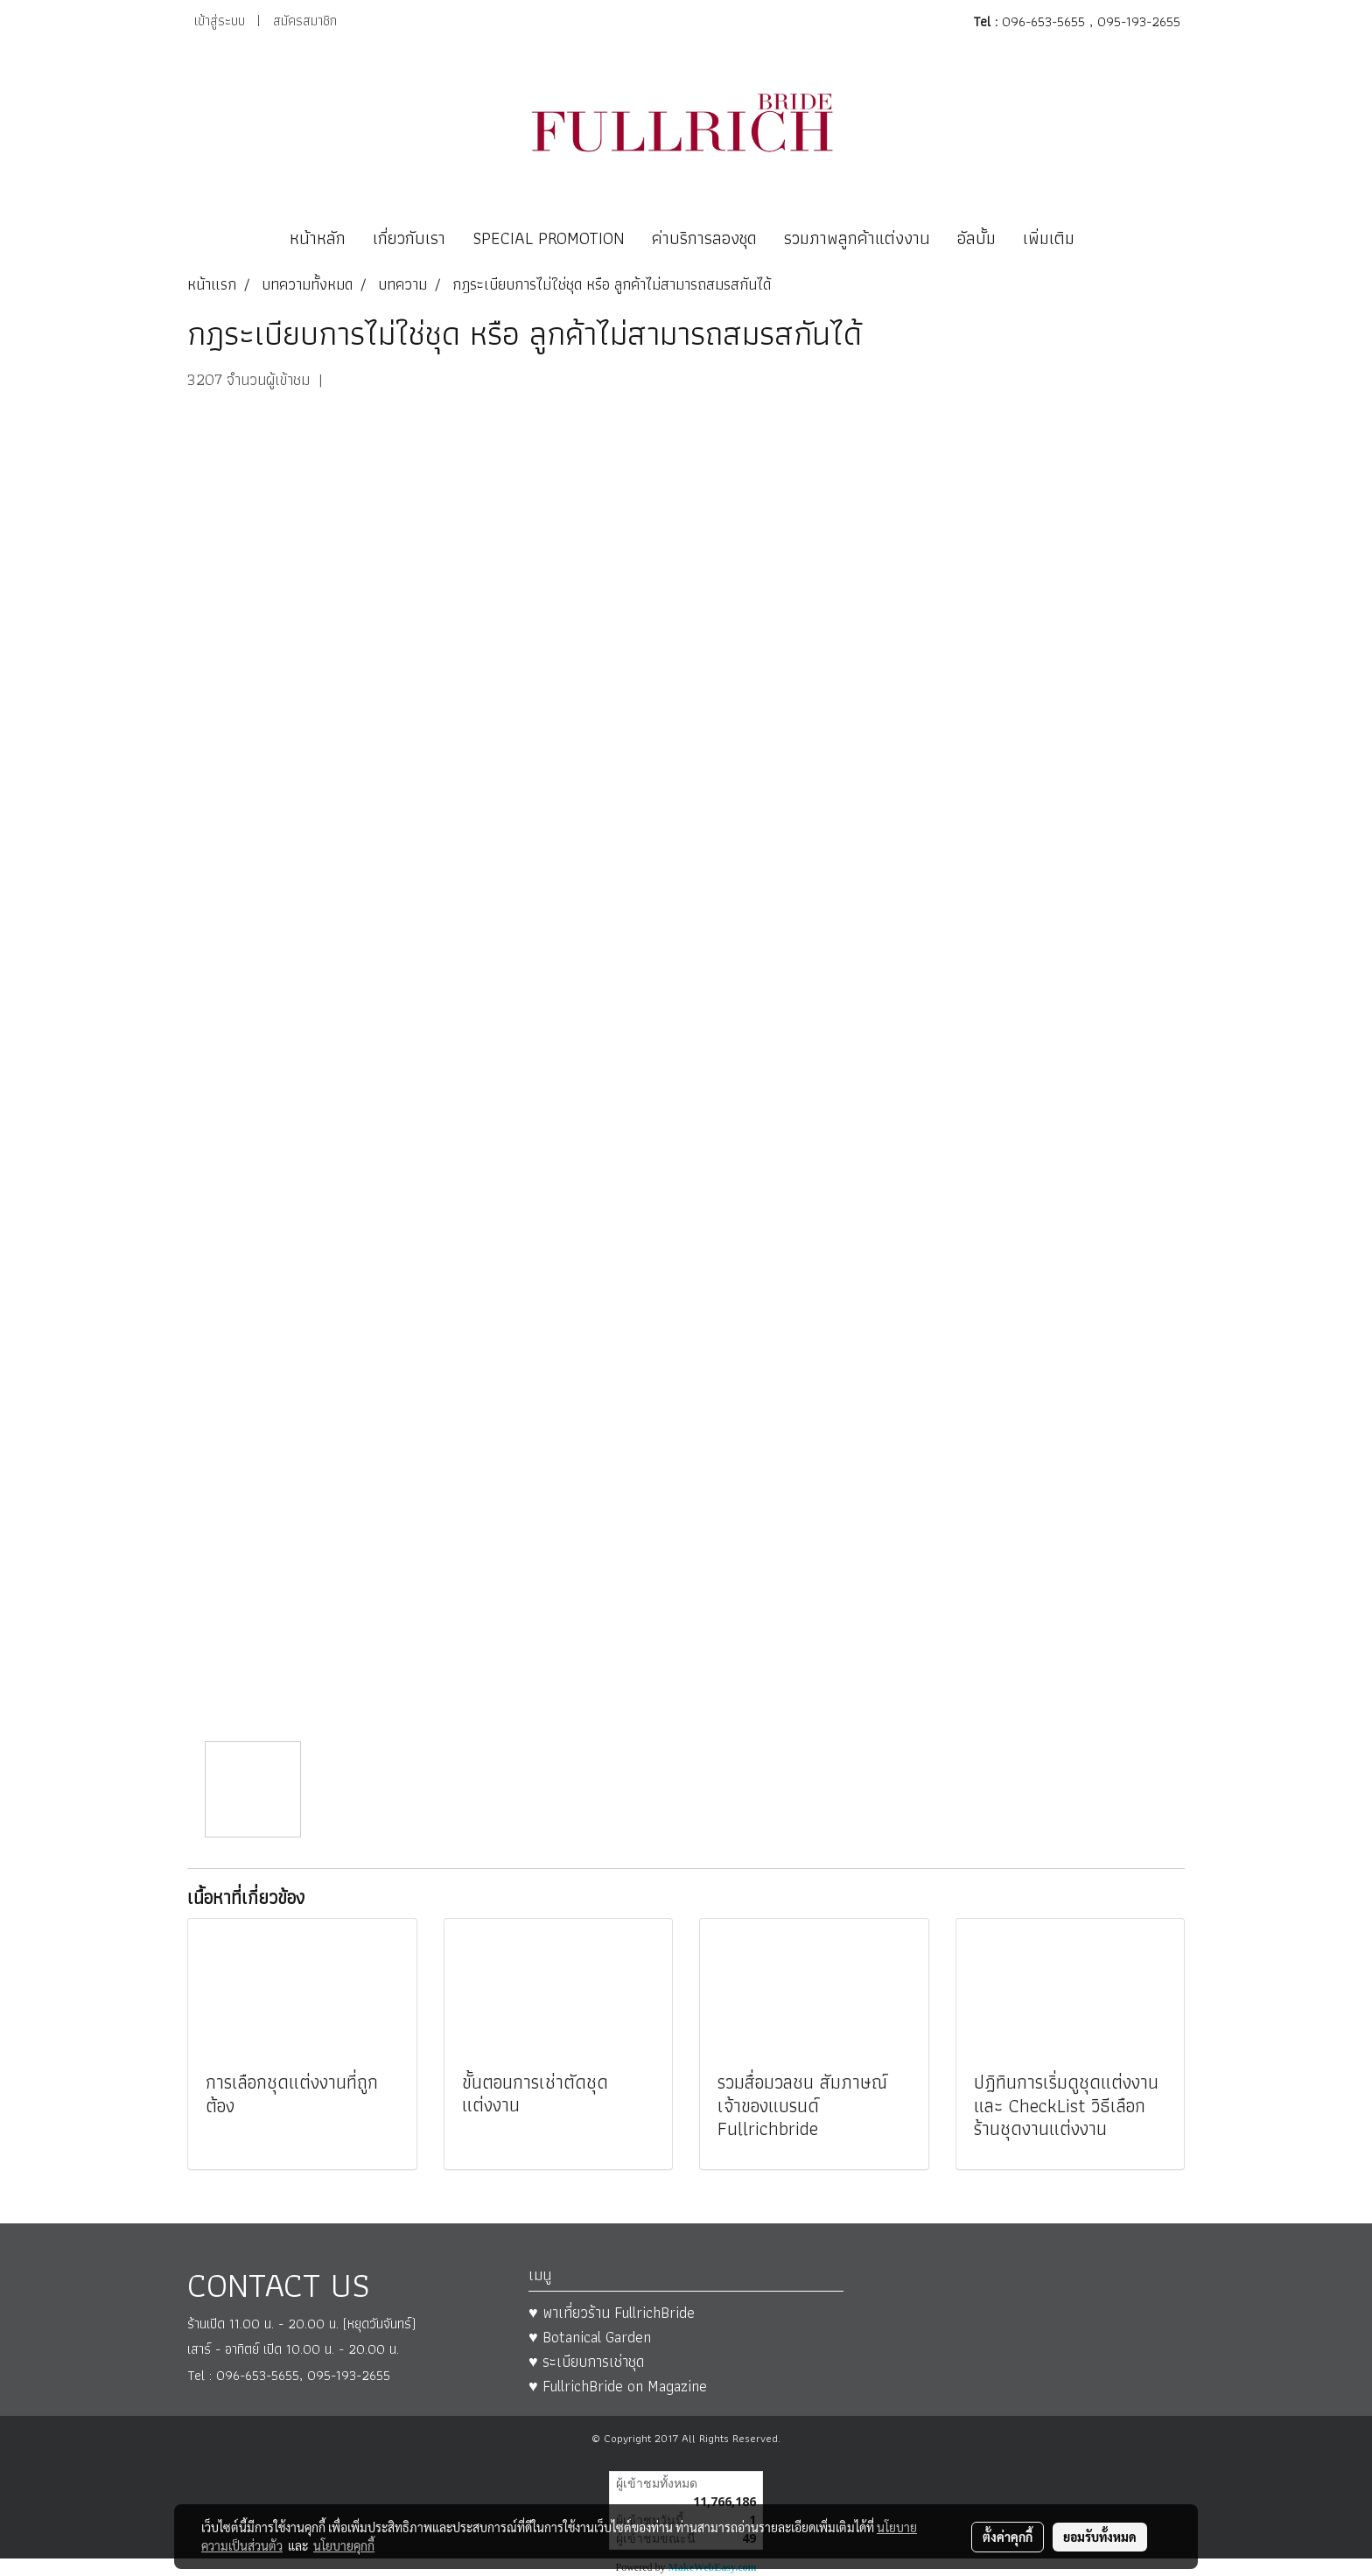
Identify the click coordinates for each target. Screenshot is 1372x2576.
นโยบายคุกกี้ (343, 2545)
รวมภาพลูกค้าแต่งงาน (857, 238)
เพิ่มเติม (1048, 238)
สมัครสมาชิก (305, 21)
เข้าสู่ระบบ (219, 21)
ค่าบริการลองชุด (704, 238)
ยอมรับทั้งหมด (1100, 2536)
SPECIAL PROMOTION (548, 238)
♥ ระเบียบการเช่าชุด (586, 2361)
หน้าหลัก (318, 238)
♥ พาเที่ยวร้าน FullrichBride (611, 2312)
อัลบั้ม (976, 238)
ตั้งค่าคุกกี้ (1007, 2536)
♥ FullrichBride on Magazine (617, 2385)
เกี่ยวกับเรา (409, 238)
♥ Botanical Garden (589, 2336)
